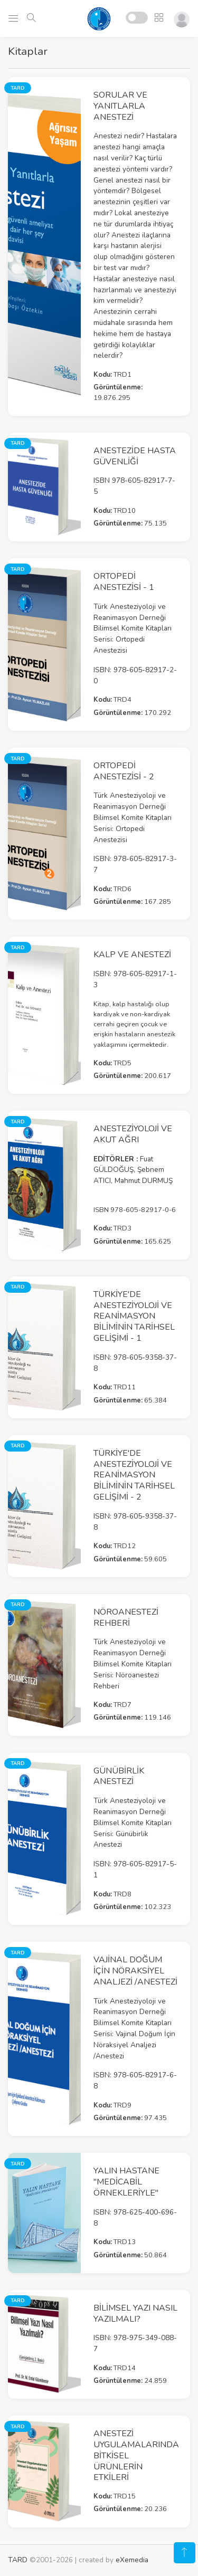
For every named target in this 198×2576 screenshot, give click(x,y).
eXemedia (132, 2560)
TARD (17, 2560)
